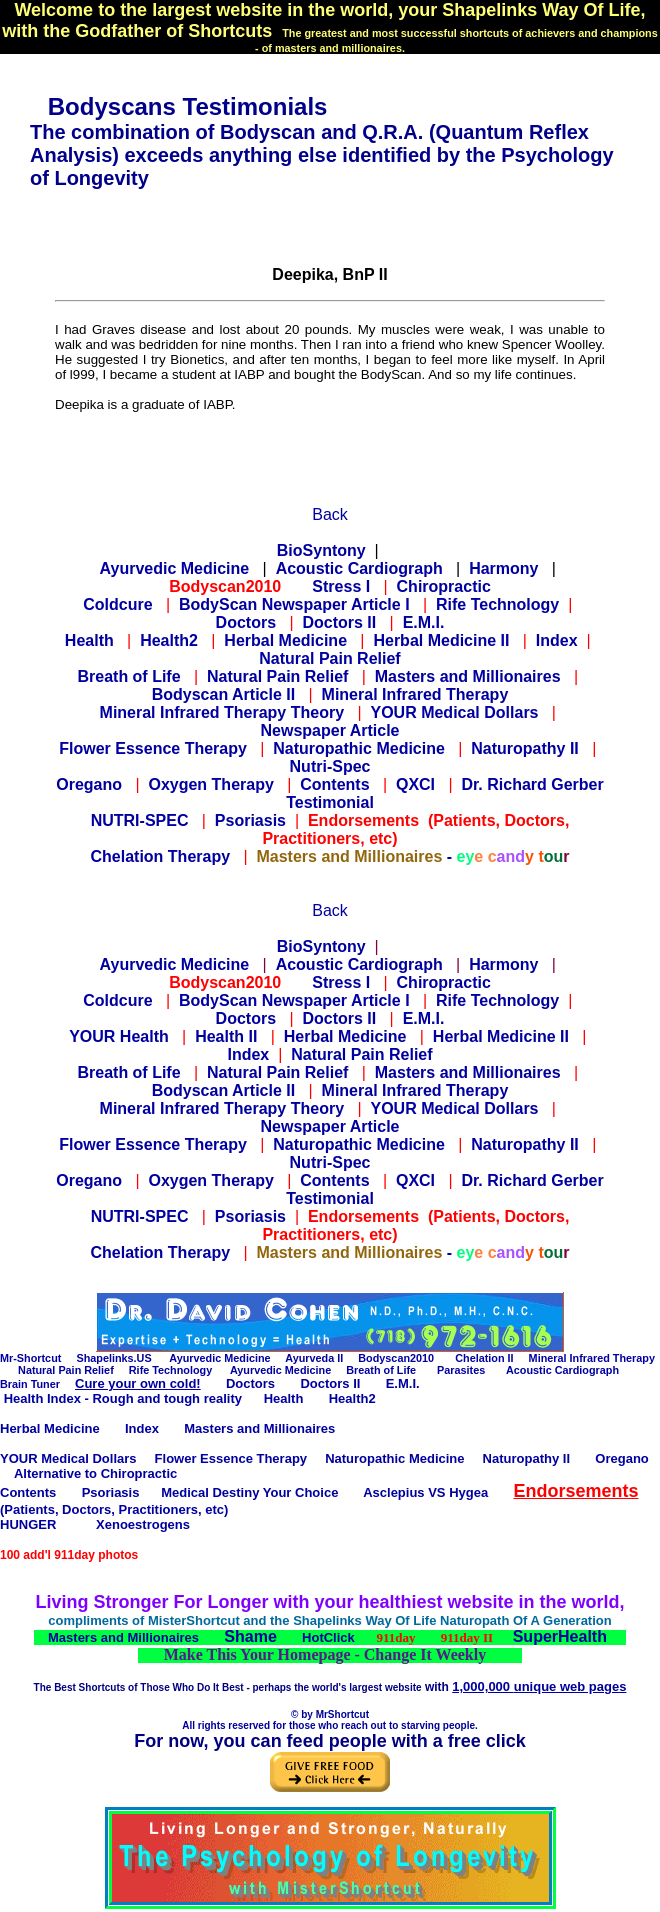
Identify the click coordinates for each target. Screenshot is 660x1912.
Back (330, 514)
